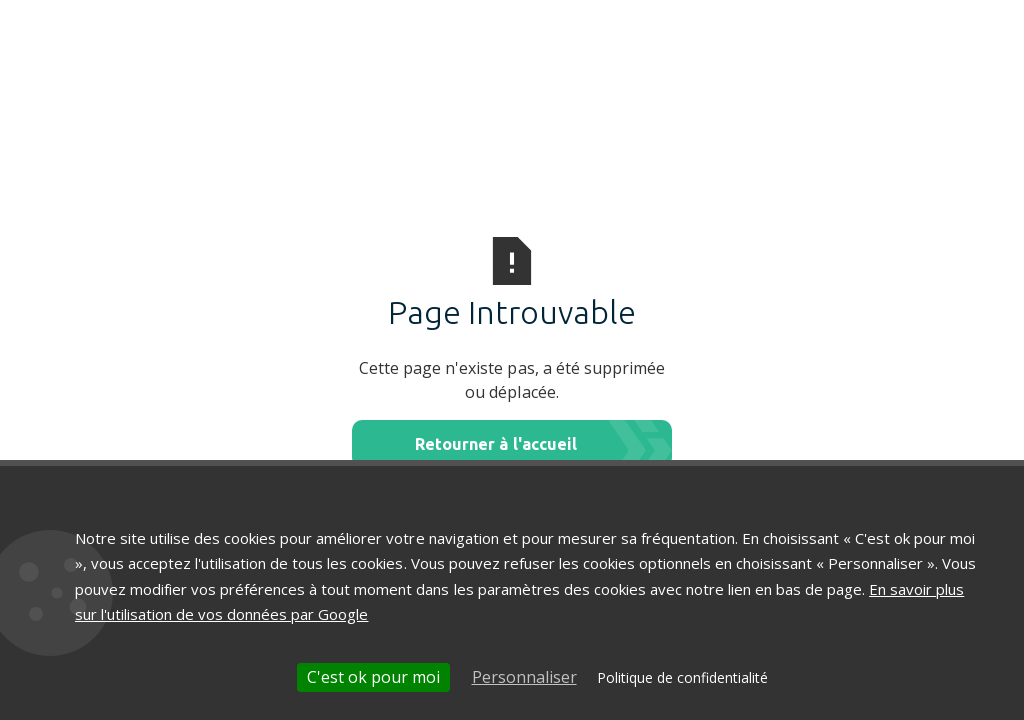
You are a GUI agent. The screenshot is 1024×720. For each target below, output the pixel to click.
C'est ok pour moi (373, 677)
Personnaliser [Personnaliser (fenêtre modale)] (524, 677)
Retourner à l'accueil (495, 444)
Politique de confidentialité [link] (682, 677)
